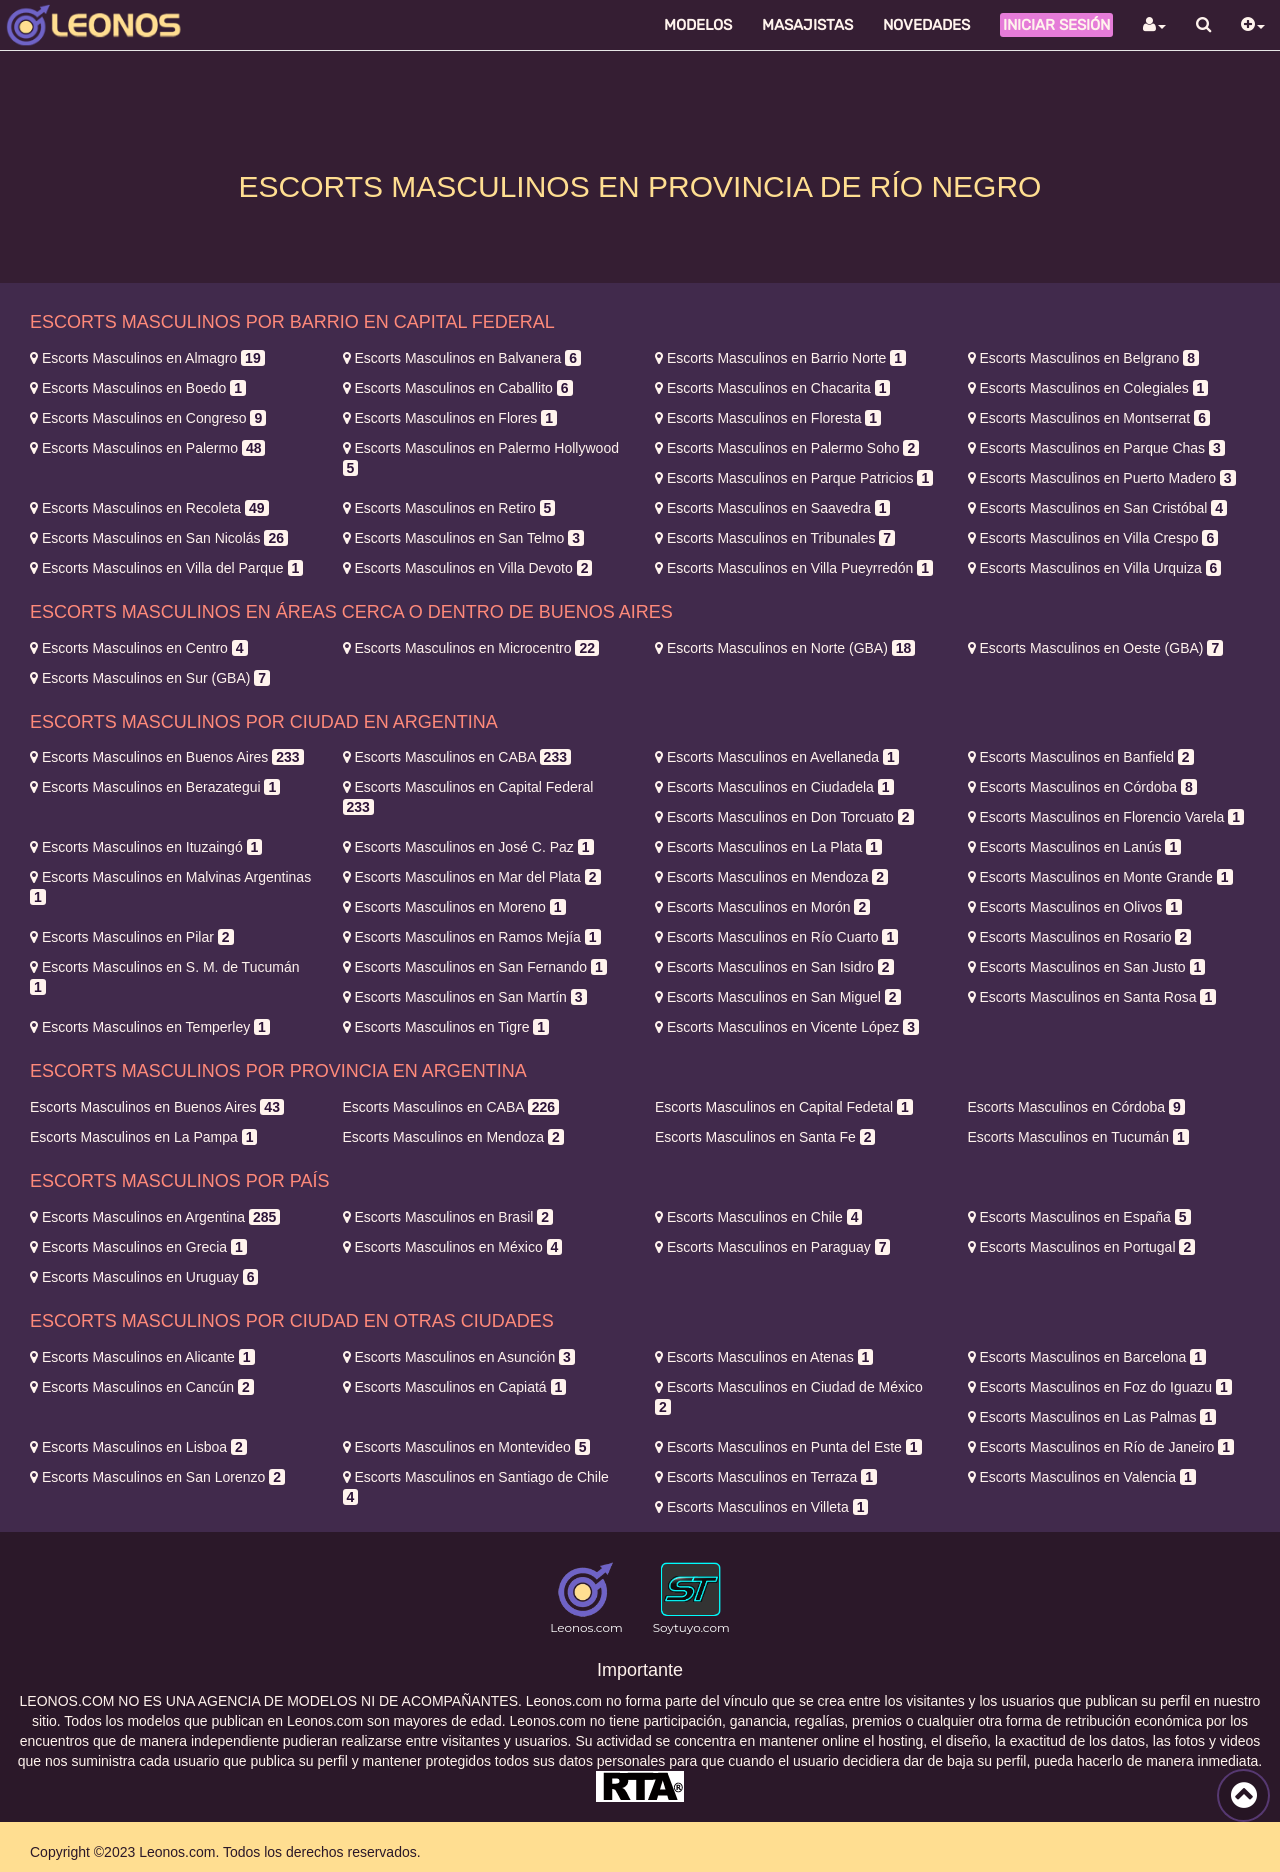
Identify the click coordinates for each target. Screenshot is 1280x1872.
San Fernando (475, 967)
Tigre (446, 1027)
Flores (450, 418)
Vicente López (787, 1027)
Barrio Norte (780, 358)
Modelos (698, 25)
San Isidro (774, 967)
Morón (762, 907)
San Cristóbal (1098, 508)
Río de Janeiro (1101, 1447)
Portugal (1082, 1247)
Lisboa (138, 1447)
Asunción (459, 1357)
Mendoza (771, 877)
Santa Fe (765, 1137)
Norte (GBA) (785, 648)
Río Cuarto (776, 937)
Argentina (155, 1217)
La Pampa (143, 1137)
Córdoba (1082, 787)
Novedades (926, 25)
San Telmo (463, 538)
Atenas (764, 1357)
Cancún (142, 1387)
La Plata (768, 847)
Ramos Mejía (472, 937)
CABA (457, 757)
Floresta (768, 418)
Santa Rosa (1092, 997)
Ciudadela (774, 787)
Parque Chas (1096, 448)
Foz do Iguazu (1100, 1387)
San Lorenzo (157, 1477)
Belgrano (1084, 358)
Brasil (448, 1217)
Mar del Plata (472, 877)
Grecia (138, 1247)
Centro (139, 648)
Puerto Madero (1102, 478)
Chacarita (772, 388)
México (453, 1247)
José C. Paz (468, 847)
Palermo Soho (787, 448)
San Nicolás (159, 538)
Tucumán (1078, 1137)
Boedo (138, 388)
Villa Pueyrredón (794, 568)
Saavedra (772, 508)
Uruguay (144, 1277)
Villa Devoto (468, 568)
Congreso (148, 418)
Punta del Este (788, 1447)
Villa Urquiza (1095, 568)
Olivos (1075, 907)
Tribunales (775, 538)
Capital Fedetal (784, 1107)
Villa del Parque (166, 568)
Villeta (761, 1507)
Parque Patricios (794, 478)
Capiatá (455, 1387)
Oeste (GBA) (1096, 648)
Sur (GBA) (150, 678)
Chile (758, 1217)
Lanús (1075, 847)
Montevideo (467, 1447)
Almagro (147, 358)
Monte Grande (1100, 877)
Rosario (1080, 937)
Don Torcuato (784, 817)
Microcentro (471, 648)
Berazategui (155, 787)
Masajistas (807, 25)
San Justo (1087, 967)
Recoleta (149, 508)
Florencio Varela (1106, 817)
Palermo (147, 448)
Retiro (449, 508)
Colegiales (1088, 388)
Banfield (1081, 757)
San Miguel (778, 997)
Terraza (766, 1477)
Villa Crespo (1093, 538)
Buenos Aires (167, 757)
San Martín (465, 997)
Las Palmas (1092, 1417)
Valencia (1082, 1477)
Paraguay (772, 1247)
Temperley (150, 1027)
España (1079, 1217)
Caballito (458, 388)
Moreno (454, 907)
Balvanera (462, 358)
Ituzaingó (146, 847)
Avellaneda (777, 757)
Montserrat (1089, 418)
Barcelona (1087, 1357)
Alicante (142, 1357)
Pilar (132, 937)
